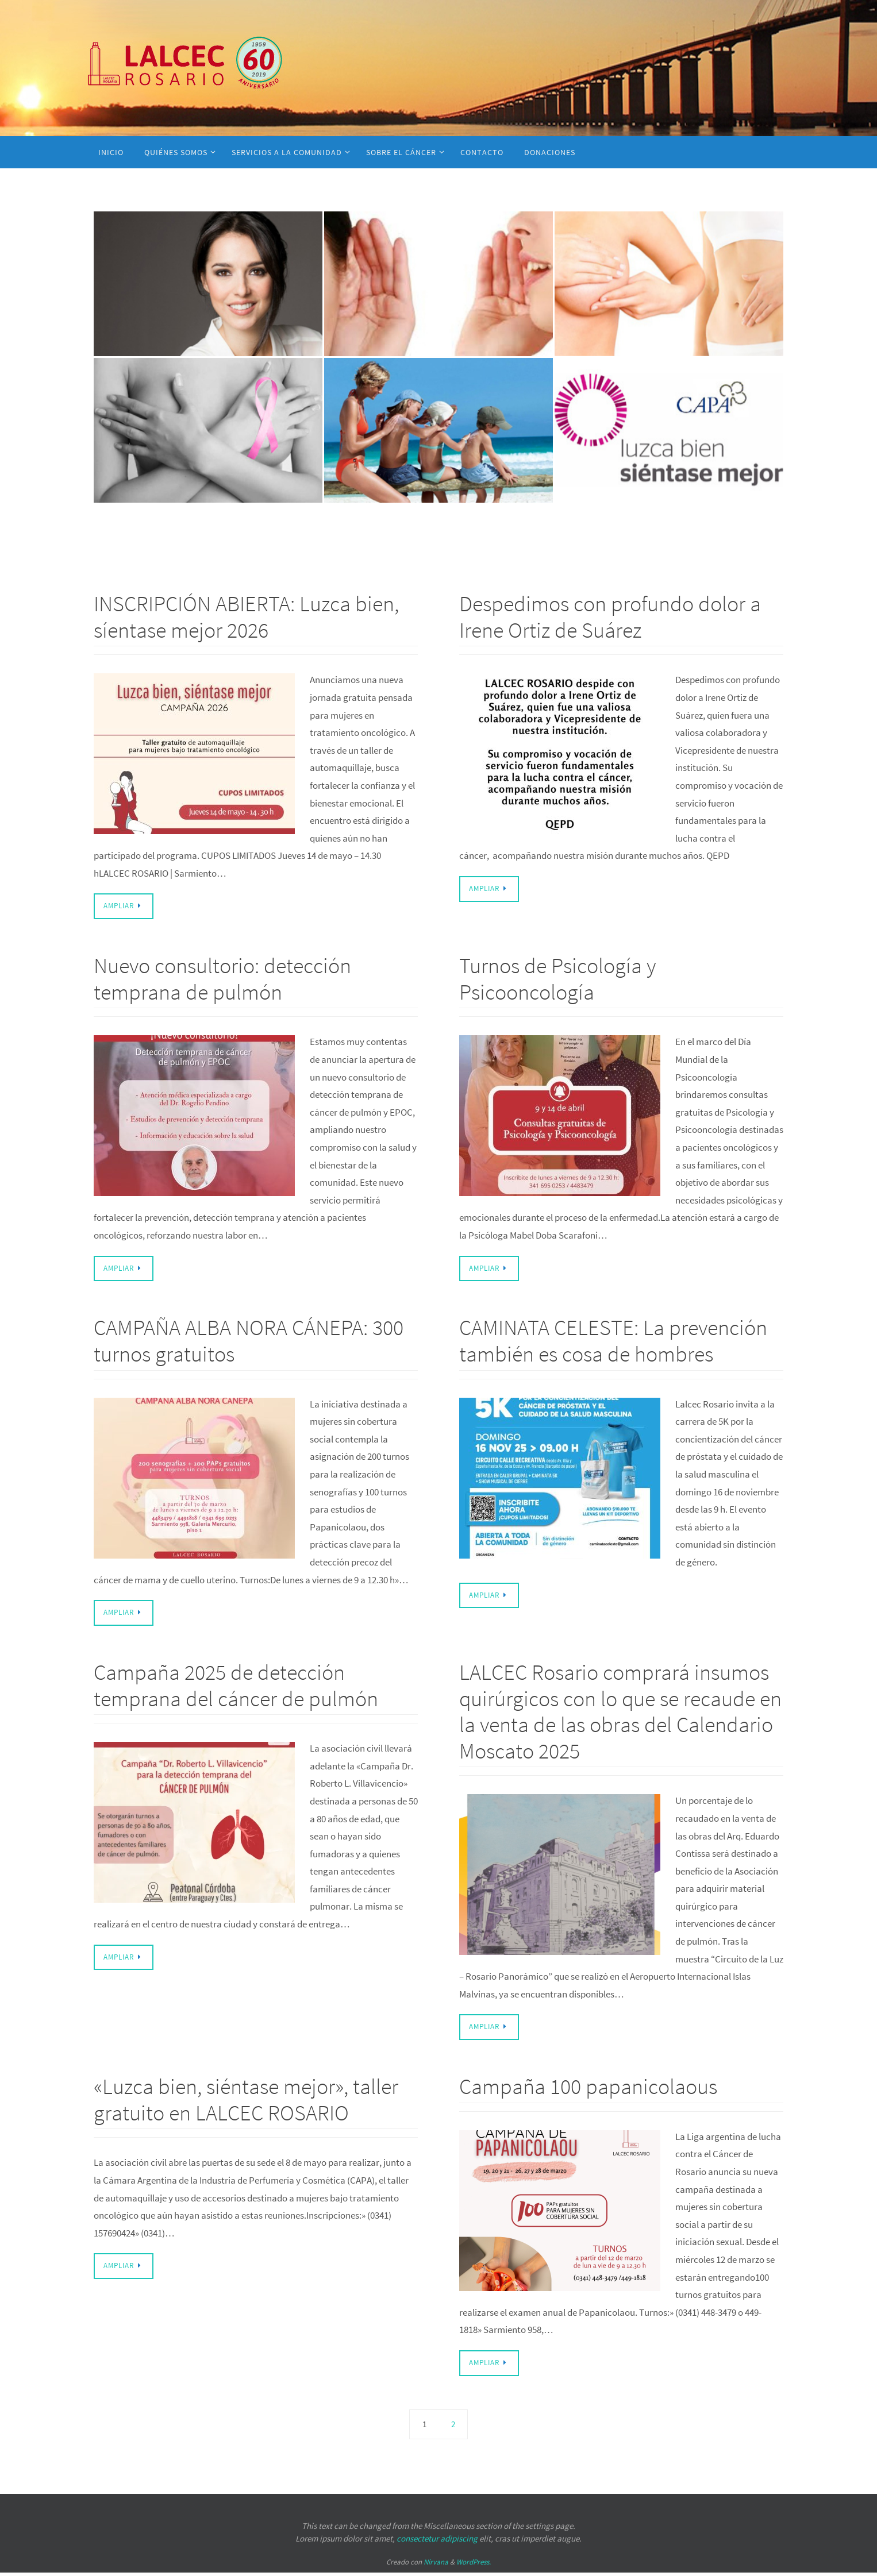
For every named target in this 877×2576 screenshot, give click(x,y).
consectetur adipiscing (437, 2541)
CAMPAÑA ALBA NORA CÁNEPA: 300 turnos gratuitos (248, 1342)
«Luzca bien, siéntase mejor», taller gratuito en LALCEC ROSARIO (246, 2102)
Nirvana (436, 2565)
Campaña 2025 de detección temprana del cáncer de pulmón (236, 1687)
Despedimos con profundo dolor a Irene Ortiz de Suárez (610, 616)
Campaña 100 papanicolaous (588, 2089)
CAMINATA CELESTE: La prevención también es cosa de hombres (613, 1342)
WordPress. (473, 2565)
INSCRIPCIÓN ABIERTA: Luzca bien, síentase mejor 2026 (246, 616)
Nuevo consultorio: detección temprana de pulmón (222, 979)
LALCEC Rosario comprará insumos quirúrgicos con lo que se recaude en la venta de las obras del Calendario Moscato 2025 (620, 1713)
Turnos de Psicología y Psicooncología (557, 979)
